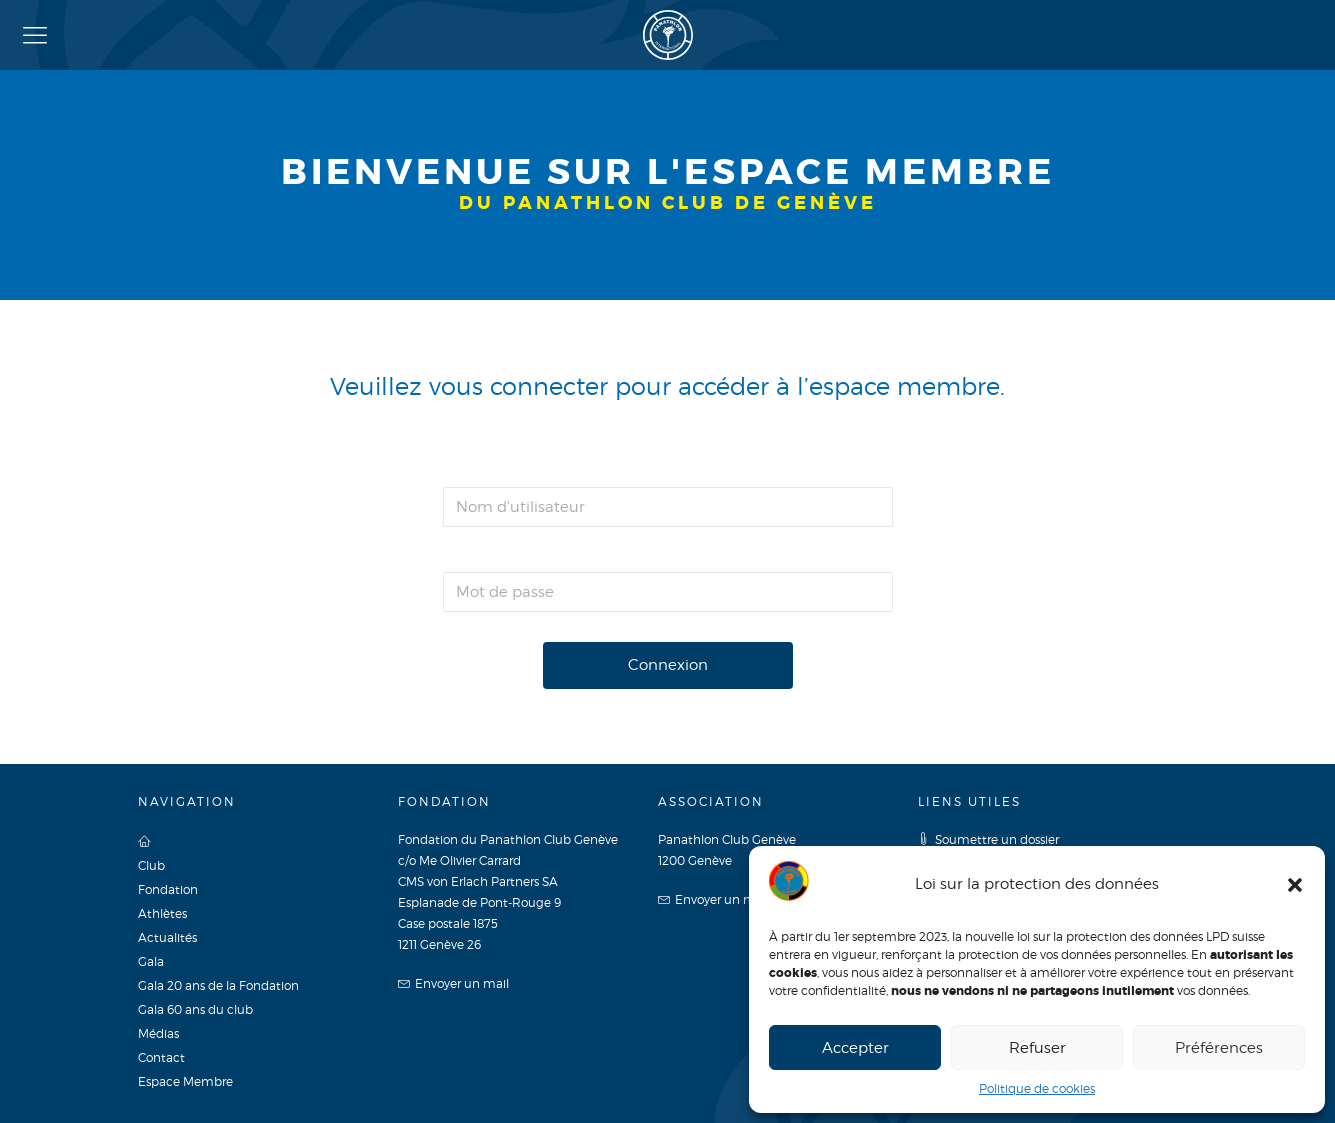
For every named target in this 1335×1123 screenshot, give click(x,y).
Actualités (167, 937)
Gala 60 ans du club (195, 1009)
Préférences (1219, 1048)
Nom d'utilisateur (511, 467)
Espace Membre (185, 1081)
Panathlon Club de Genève (668, 35)
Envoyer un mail (453, 983)
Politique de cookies (1037, 1088)
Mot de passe (493, 553)
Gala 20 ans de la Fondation (218, 985)
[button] (1295, 885)
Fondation (168, 889)
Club (151, 865)
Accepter (855, 1048)
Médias (158, 1033)
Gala (151, 961)
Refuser (1037, 1048)
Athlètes (162, 913)
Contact (161, 1057)
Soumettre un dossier (988, 839)
